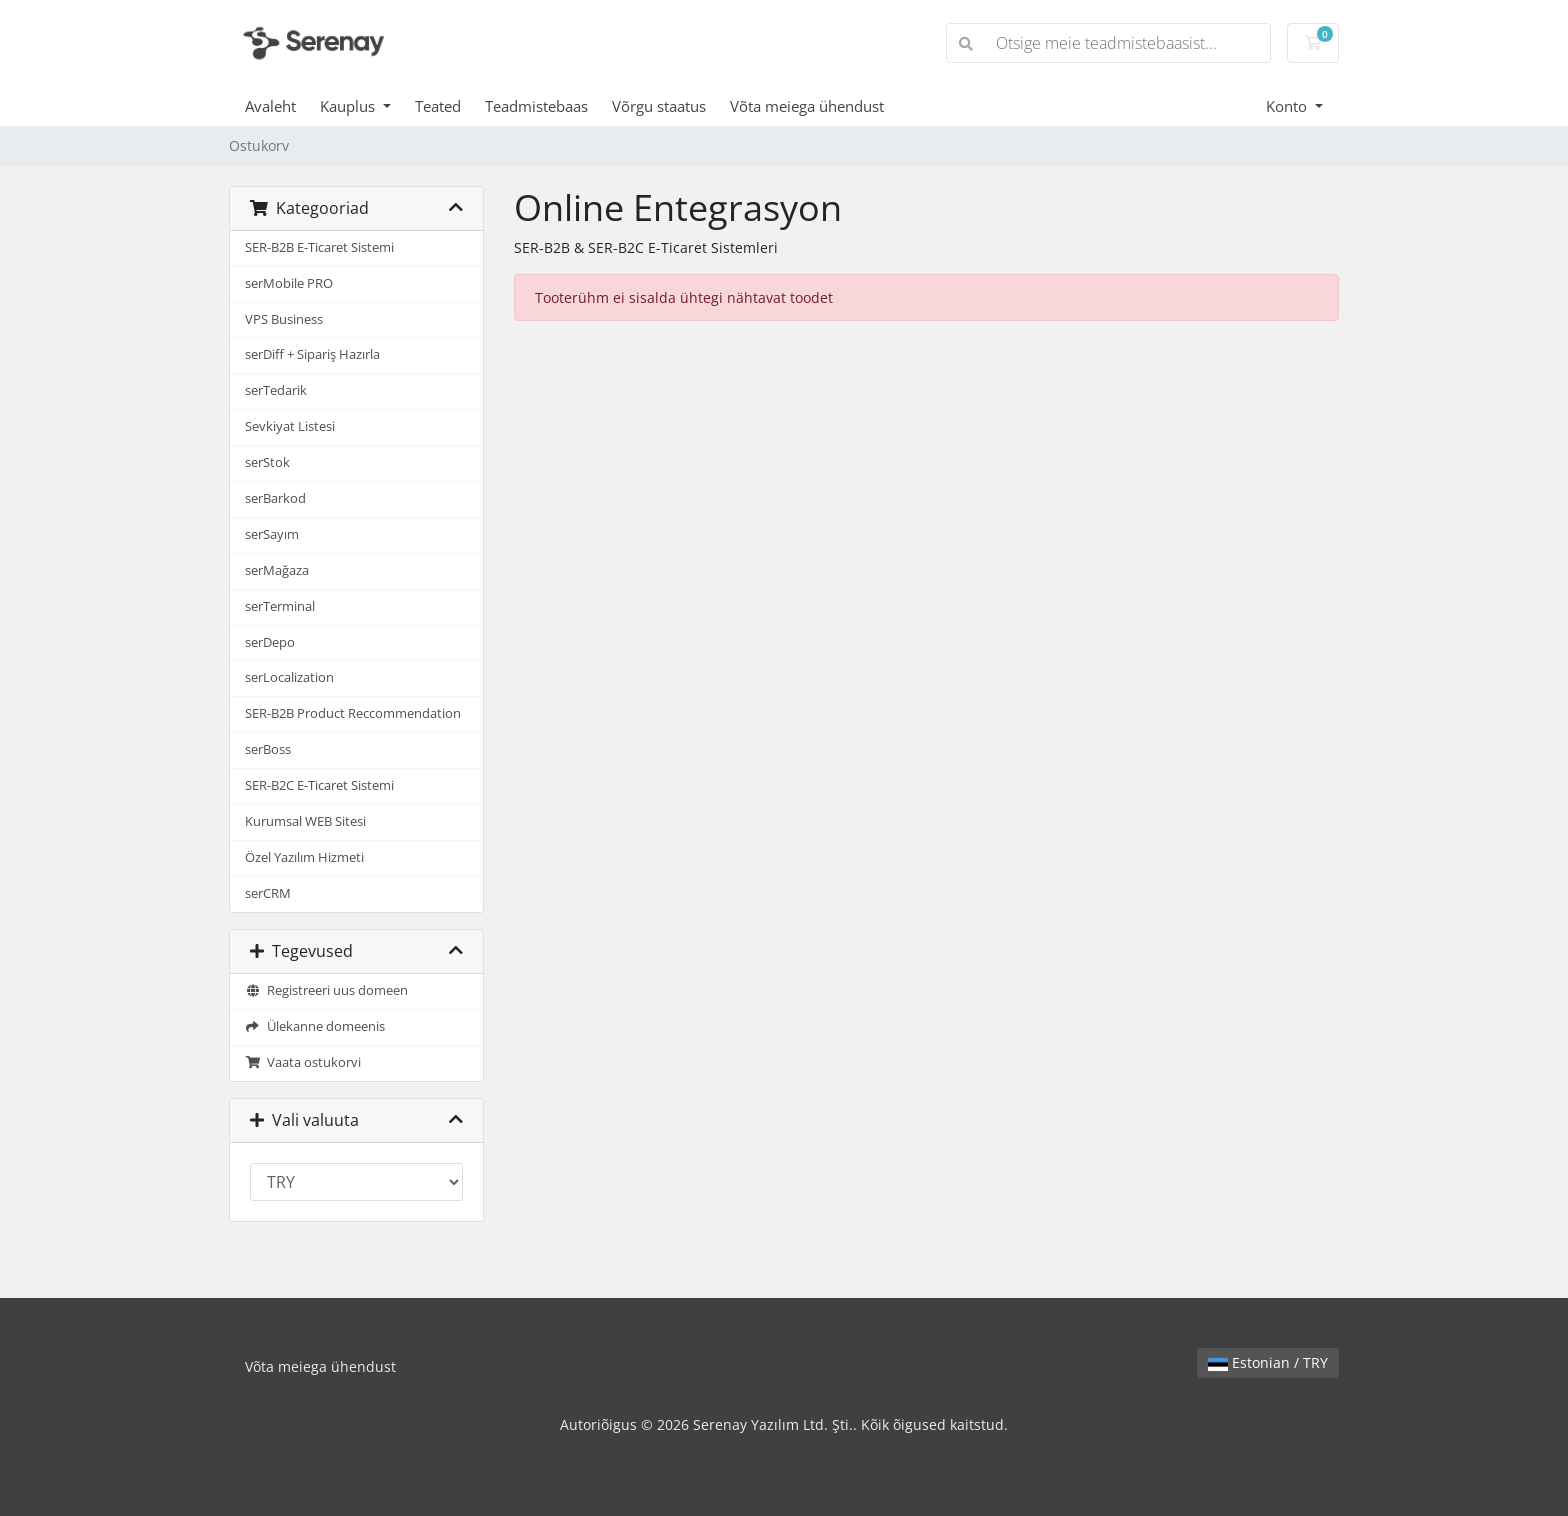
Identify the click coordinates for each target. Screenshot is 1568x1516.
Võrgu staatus (659, 106)
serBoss (268, 749)
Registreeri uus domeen (326, 990)
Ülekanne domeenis (315, 1026)
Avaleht (270, 106)
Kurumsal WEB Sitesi (305, 821)
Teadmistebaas (536, 106)
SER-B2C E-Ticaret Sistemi (319, 785)
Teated (438, 106)
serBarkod (275, 498)
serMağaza (277, 570)
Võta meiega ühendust (807, 106)
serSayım (272, 534)
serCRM (268, 893)
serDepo (270, 642)
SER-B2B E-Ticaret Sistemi (319, 247)
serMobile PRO (289, 283)
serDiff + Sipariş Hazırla (312, 354)
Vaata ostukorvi (303, 1062)
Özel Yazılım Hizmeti (304, 857)
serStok (267, 462)
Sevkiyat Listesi (290, 426)
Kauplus (349, 106)
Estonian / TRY (1268, 1362)
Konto (1288, 106)
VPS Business (284, 319)
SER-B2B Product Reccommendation (353, 713)
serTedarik (276, 390)
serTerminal (280, 606)
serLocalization (289, 677)
